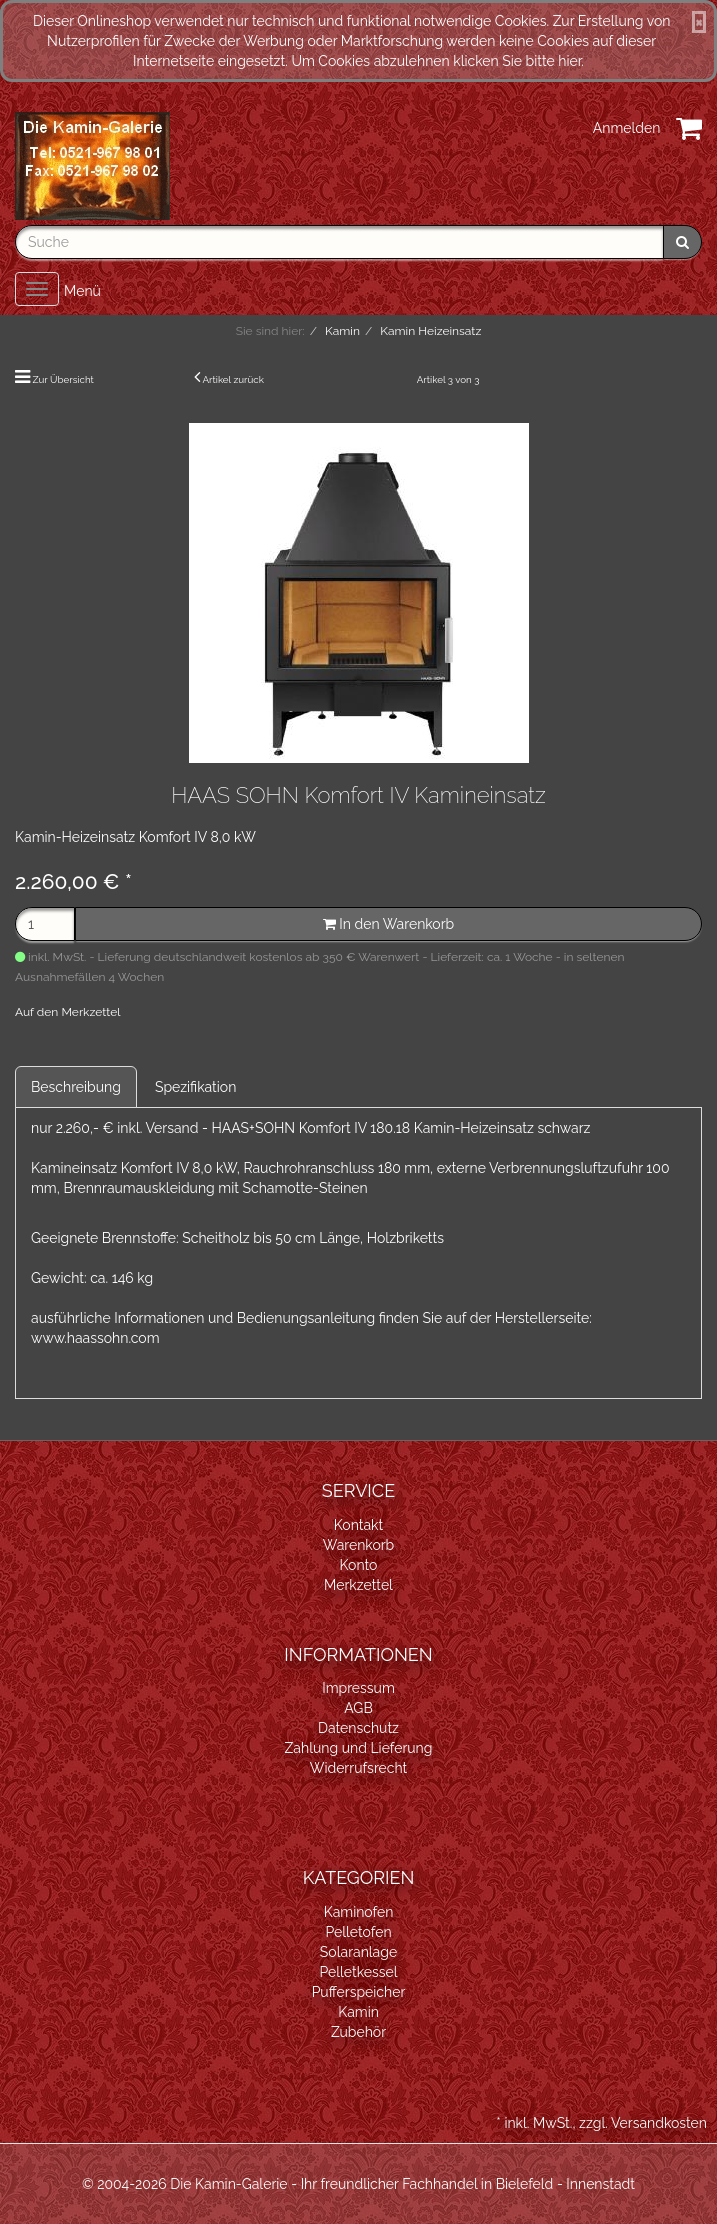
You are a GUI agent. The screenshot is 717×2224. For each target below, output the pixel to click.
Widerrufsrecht (359, 1768)
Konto (359, 1565)
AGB (358, 1708)
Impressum (358, 1688)
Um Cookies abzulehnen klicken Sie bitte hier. (437, 61)
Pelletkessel (358, 1972)
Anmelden (627, 128)
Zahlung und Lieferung (359, 1748)
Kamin (358, 2012)
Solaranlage (358, 1952)
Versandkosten (659, 2123)
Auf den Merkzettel (67, 1012)
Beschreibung (76, 1087)
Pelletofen (358, 1932)
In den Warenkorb (388, 924)
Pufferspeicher (359, 1992)
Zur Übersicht (63, 379)
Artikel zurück (233, 379)
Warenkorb (359, 1545)
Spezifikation (195, 1087)
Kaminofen (359, 1912)
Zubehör (358, 2032)
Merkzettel (358, 1585)
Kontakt (358, 1525)
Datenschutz (358, 1728)
